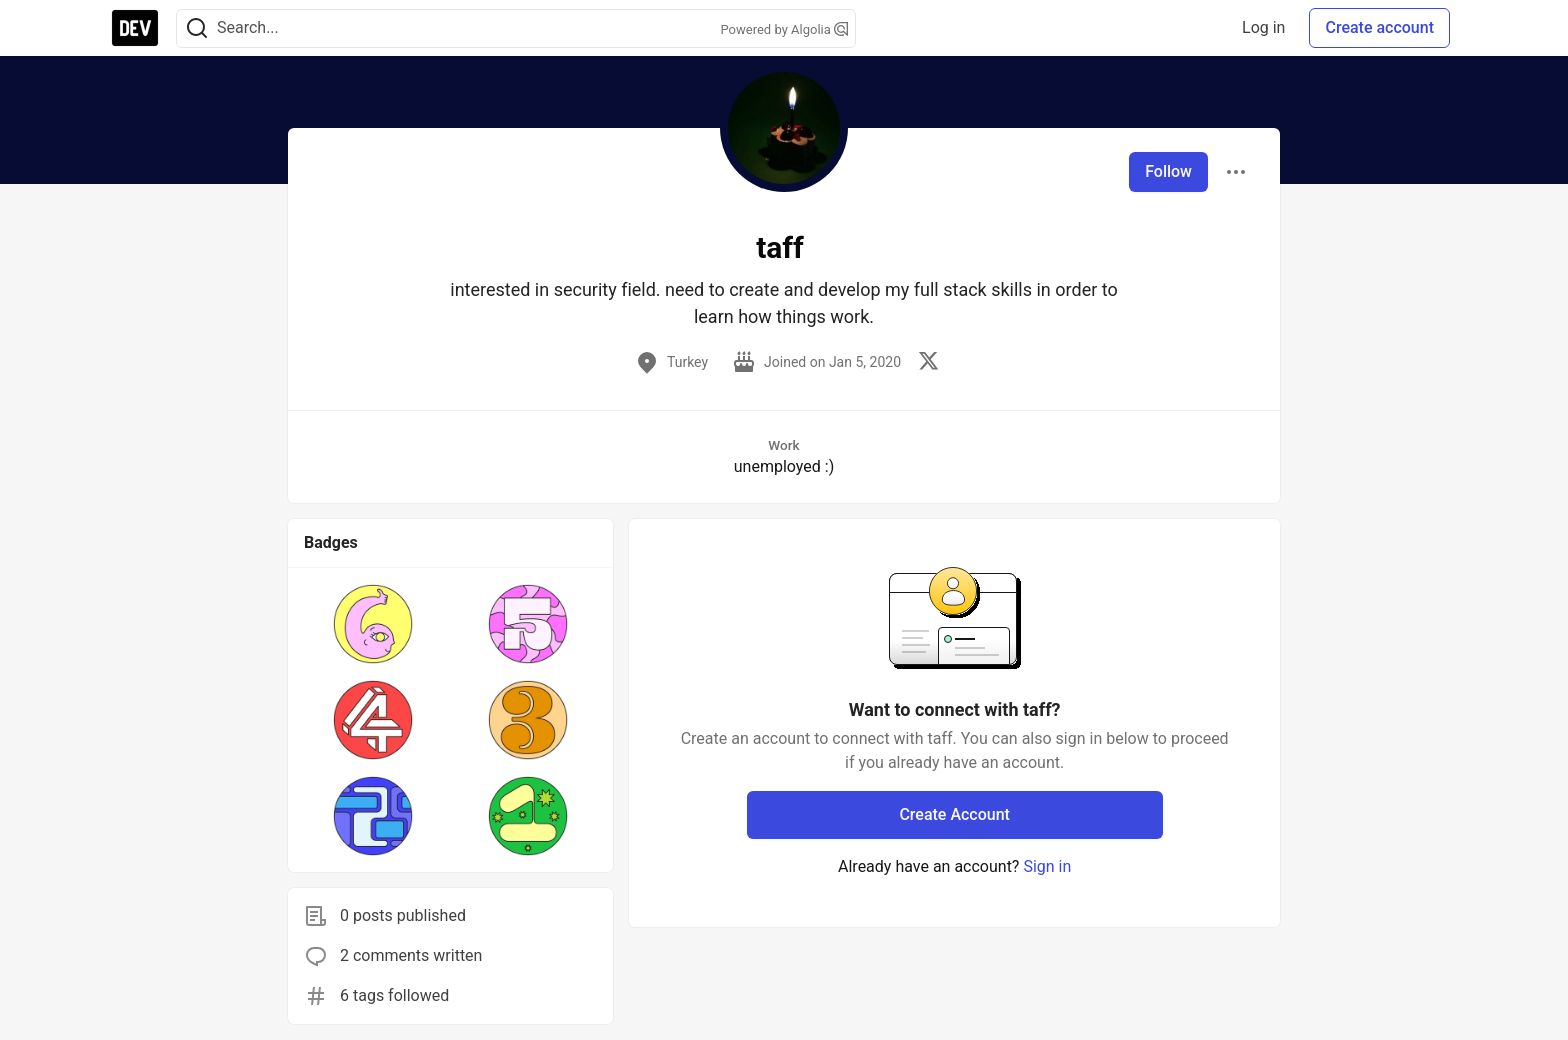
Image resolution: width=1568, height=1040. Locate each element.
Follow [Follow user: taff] (1168, 171)
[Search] (197, 28)
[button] (373, 624)
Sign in (1047, 866)
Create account (1379, 27)
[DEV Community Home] (135, 28)
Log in (1263, 27)
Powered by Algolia (784, 29)
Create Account (954, 814)
